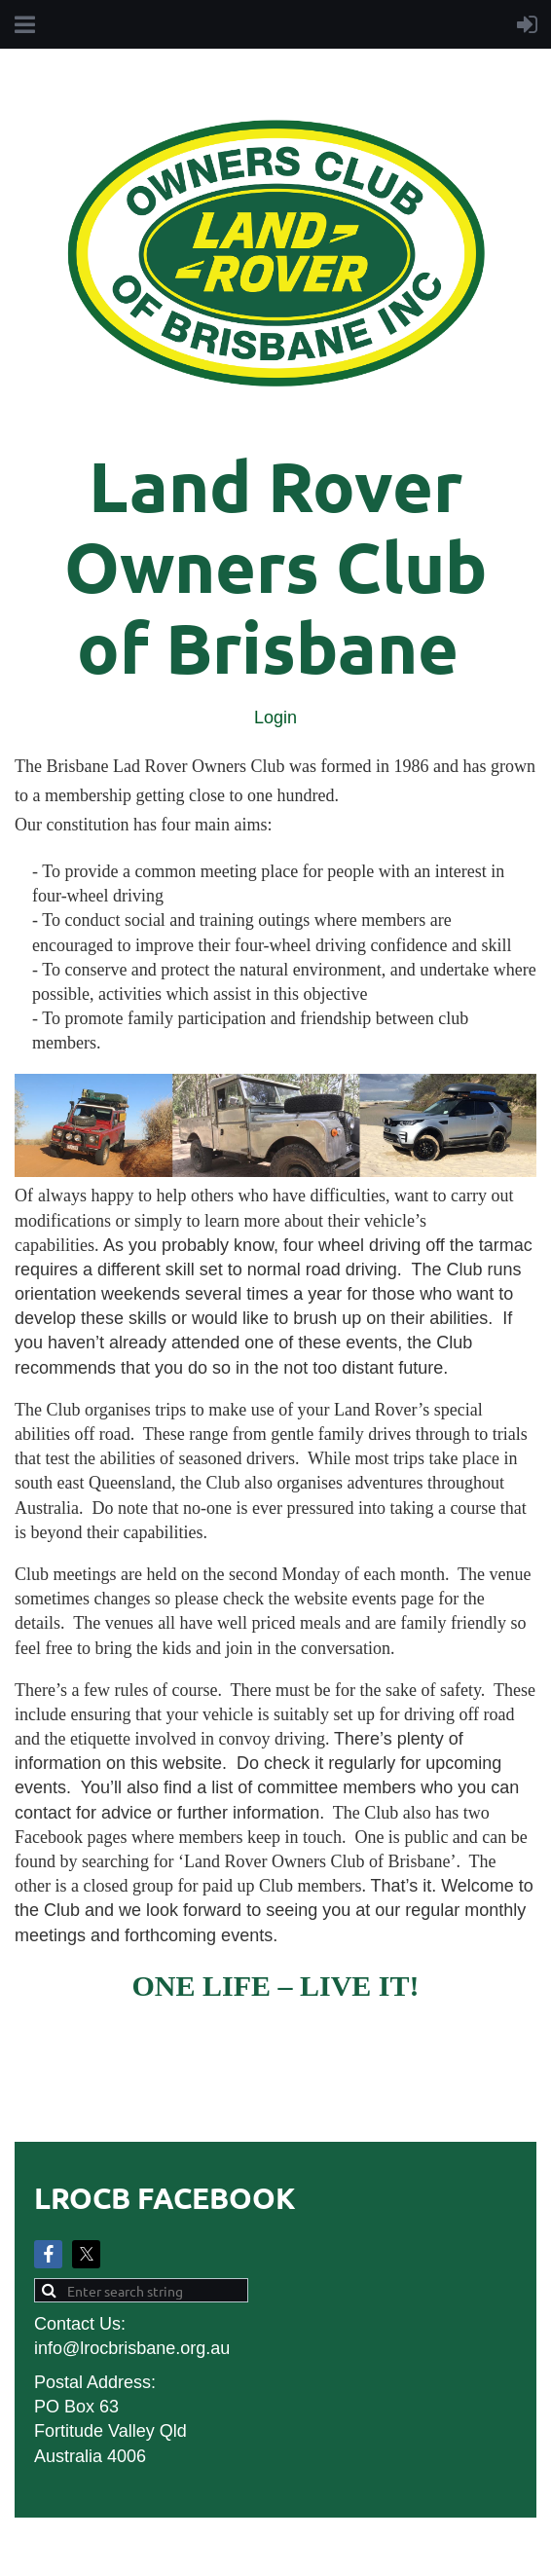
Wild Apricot (315, 2550)
